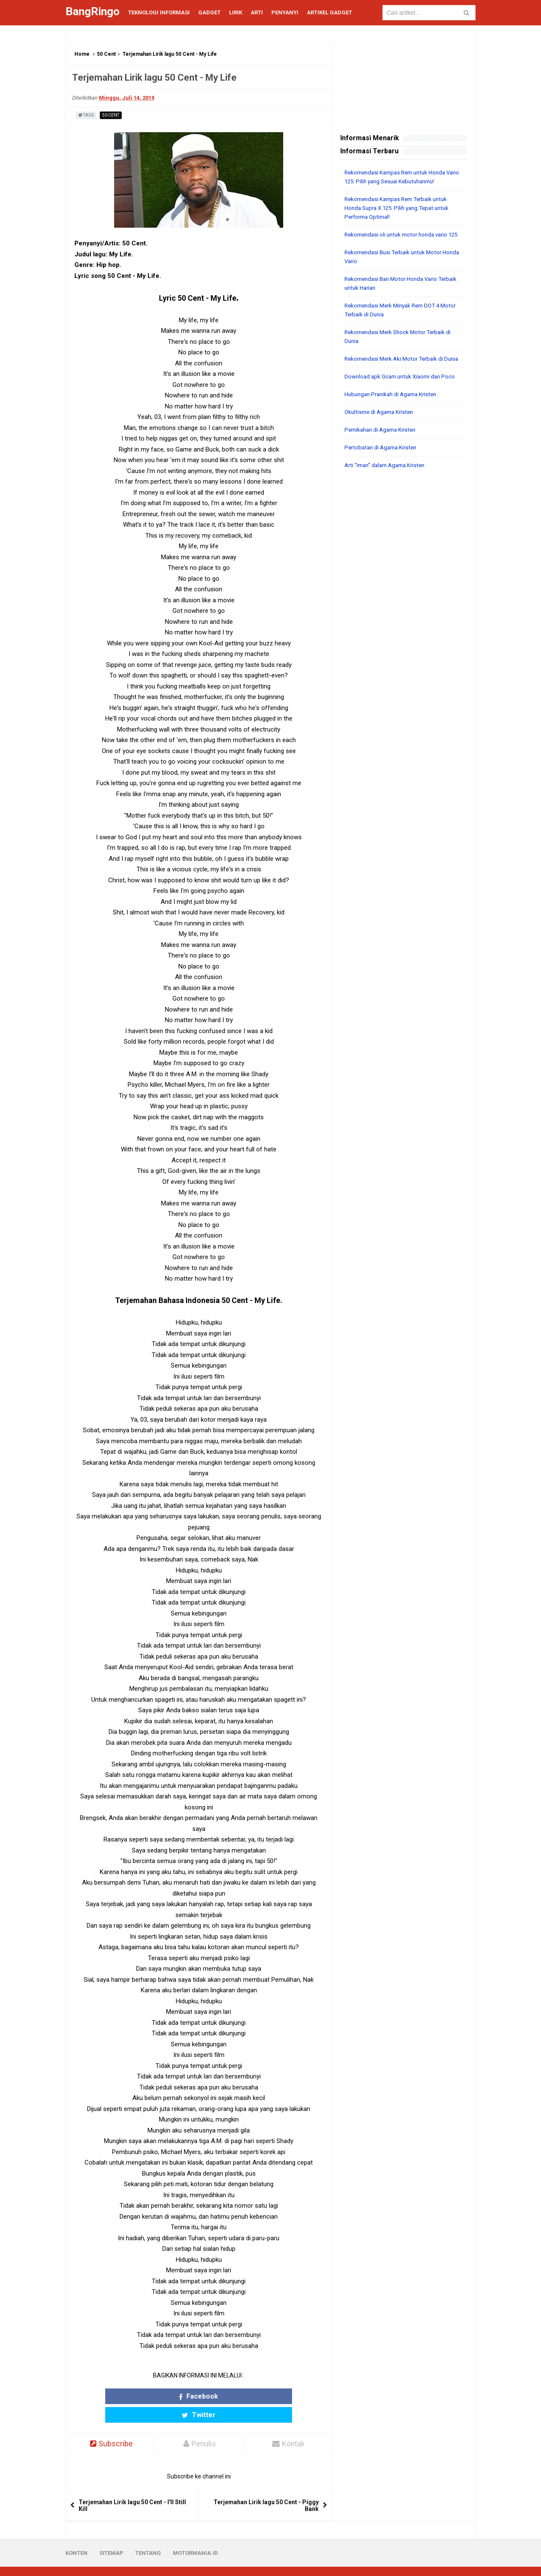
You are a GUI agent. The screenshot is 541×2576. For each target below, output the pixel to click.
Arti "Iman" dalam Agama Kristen (388, 482)
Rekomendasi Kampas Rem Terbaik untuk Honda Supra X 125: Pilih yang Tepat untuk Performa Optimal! (400, 208)
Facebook (166, 2396)
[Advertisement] (403, 622)
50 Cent (106, 54)
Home (82, 54)
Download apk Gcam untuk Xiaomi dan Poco (403, 394)
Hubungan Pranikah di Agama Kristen (394, 411)
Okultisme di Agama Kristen (381, 429)
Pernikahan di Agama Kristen (383, 447)
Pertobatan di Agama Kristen (383, 465)
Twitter (232, 2396)
